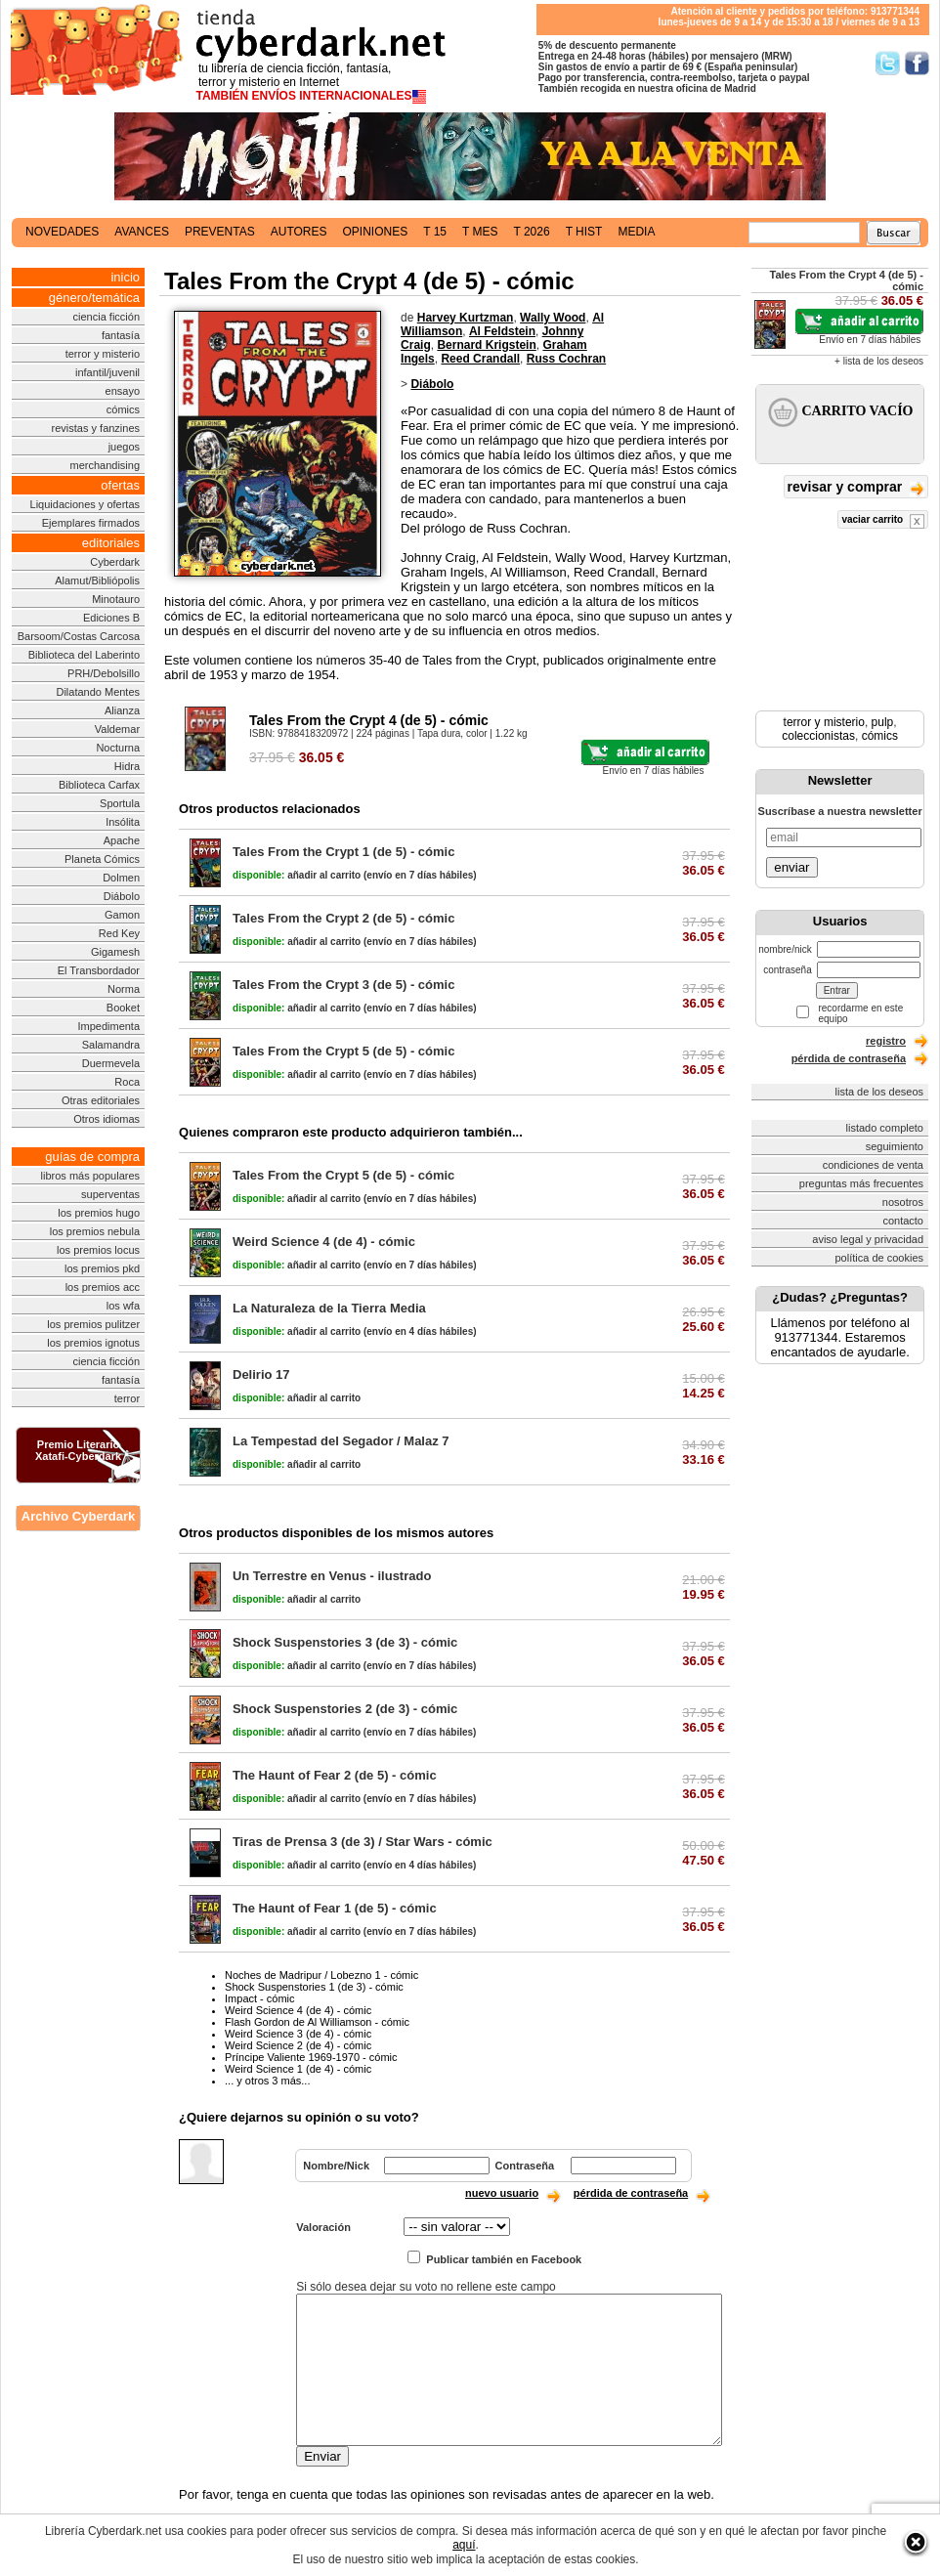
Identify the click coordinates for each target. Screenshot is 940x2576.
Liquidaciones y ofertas (85, 504)
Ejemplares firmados (91, 523)
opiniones (375, 231)
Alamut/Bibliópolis (97, 580)
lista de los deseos (879, 1091)
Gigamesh (115, 952)
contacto (902, 1220)
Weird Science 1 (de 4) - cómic (298, 2069)
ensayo (123, 391)
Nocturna (118, 747)
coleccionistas (818, 736)
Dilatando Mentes (98, 692)
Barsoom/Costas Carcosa (79, 636)
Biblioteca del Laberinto (84, 655)
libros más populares (91, 1175)
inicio (125, 277)
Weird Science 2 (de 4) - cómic (298, 2045)
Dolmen (121, 877)
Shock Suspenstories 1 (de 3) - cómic (314, 1987)
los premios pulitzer (93, 1324)
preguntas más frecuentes (861, 1183)
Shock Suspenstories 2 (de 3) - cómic (345, 1708)
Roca (127, 1082)
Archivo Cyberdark (78, 1516)
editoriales (111, 543)
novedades (62, 231)
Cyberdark (115, 562)
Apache (122, 840)
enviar (791, 867)
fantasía (121, 335)
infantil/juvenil (107, 372)
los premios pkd (102, 1268)
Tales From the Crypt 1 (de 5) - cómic (343, 851)
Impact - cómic (260, 1998)
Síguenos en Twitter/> (888, 63)
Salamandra (111, 1045)
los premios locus (98, 1250)
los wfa (123, 1305)
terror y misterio (102, 354)
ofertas (120, 485)
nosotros (902, 1202)
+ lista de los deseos (878, 361)
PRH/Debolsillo (103, 673)
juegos (124, 446)
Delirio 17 (261, 1374)
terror (127, 1398)
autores (299, 231)
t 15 (435, 231)
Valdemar (117, 729)
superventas (110, 1194)
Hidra (127, 766)
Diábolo (122, 896)
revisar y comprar (856, 488)
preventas (220, 231)
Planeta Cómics (102, 859)
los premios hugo (99, 1213)
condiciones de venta (873, 1165)
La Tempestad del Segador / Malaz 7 (341, 1441)
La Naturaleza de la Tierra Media (329, 1308)
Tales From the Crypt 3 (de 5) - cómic (343, 984)
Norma (123, 989)
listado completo (885, 1128)
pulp (883, 722)
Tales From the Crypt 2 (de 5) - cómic (343, 918)
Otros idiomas (106, 1119)
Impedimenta (108, 1026)
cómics (123, 409)
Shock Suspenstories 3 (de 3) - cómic (345, 1642)
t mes (479, 231)
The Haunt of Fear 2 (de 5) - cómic (335, 1775)
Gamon (122, 915)
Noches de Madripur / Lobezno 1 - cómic (321, 1975)
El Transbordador (99, 970)
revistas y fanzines (96, 428)
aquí (463, 2545)
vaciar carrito (882, 521)
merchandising (105, 465)
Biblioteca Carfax (99, 785)
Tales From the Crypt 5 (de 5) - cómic (343, 1051)
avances (141, 231)
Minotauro (116, 599)
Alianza (122, 710)
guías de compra (92, 1156)
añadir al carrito (297, 875)
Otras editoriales (101, 1100)
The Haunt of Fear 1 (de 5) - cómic (335, 1908)
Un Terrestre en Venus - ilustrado (332, 1575)
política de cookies (879, 1258)
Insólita (123, 822)
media (636, 231)
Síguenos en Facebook (917, 63)
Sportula (120, 803)
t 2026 (531, 231)
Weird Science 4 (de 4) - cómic (324, 1241)
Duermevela (111, 1063)
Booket (123, 1007)
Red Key (119, 933)
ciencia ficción (106, 316)
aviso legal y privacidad (867, 1239)
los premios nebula (95, 1231)
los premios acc (102, 1287)
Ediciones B (111, 617)
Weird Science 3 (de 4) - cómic (298, 2033)
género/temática (94, 297)
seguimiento (894, 1146)
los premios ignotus (93, 1343)
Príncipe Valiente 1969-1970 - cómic (311, 2057)
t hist (584, 231)
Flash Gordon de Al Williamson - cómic (317, 2022)
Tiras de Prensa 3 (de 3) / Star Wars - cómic (362, 1841)
